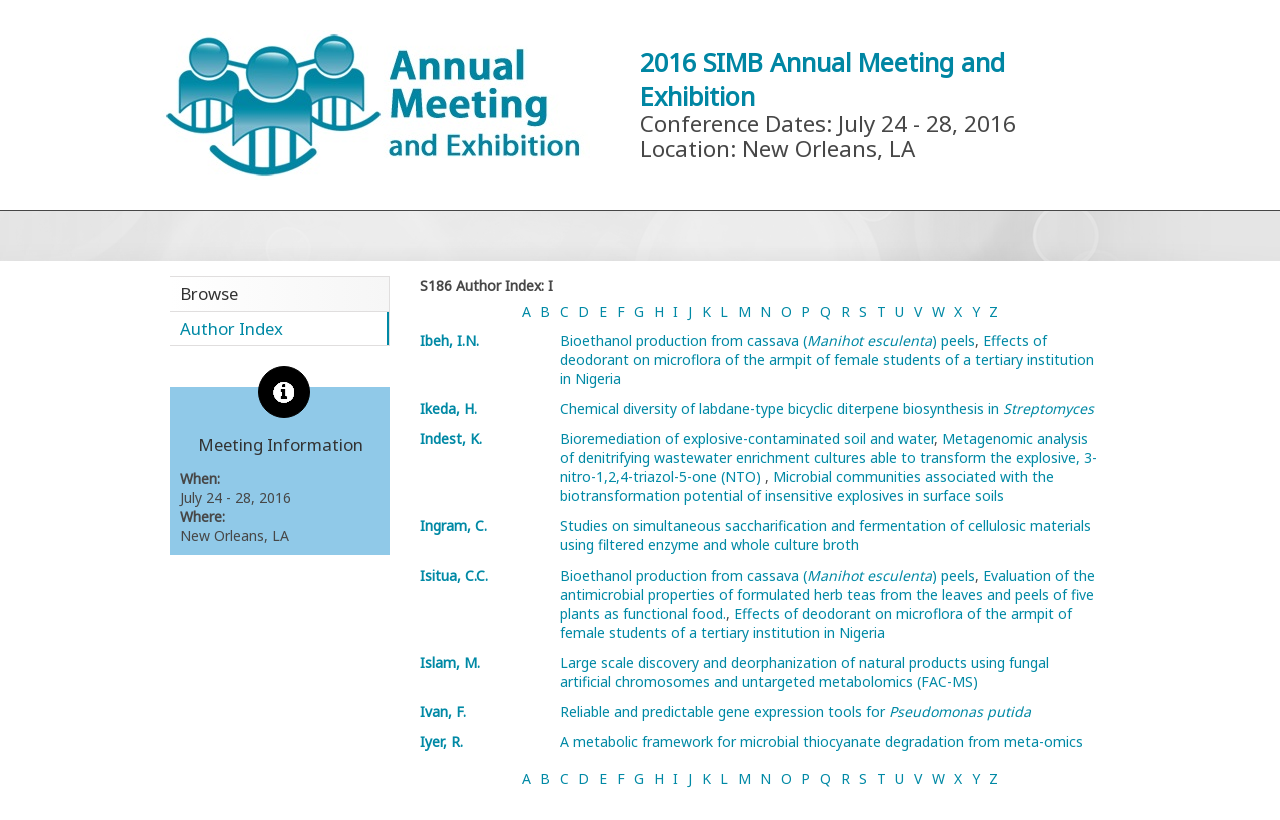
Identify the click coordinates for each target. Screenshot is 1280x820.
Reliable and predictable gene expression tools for (795, 711)
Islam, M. (450, 662)
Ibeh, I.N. (449, 340)
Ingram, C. (453, 525)
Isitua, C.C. (454, 575)
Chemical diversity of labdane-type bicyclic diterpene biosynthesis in (827, 408)
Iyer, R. (441, 741)
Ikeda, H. (448, 408)
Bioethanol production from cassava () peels (767, 340)
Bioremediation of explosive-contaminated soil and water (747, 438)
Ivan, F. (443, 711)
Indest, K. (451, 438)
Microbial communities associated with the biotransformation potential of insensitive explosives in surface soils (807, 486)
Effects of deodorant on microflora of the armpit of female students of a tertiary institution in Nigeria (827, 359)
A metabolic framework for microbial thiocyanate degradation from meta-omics (821, 741)
